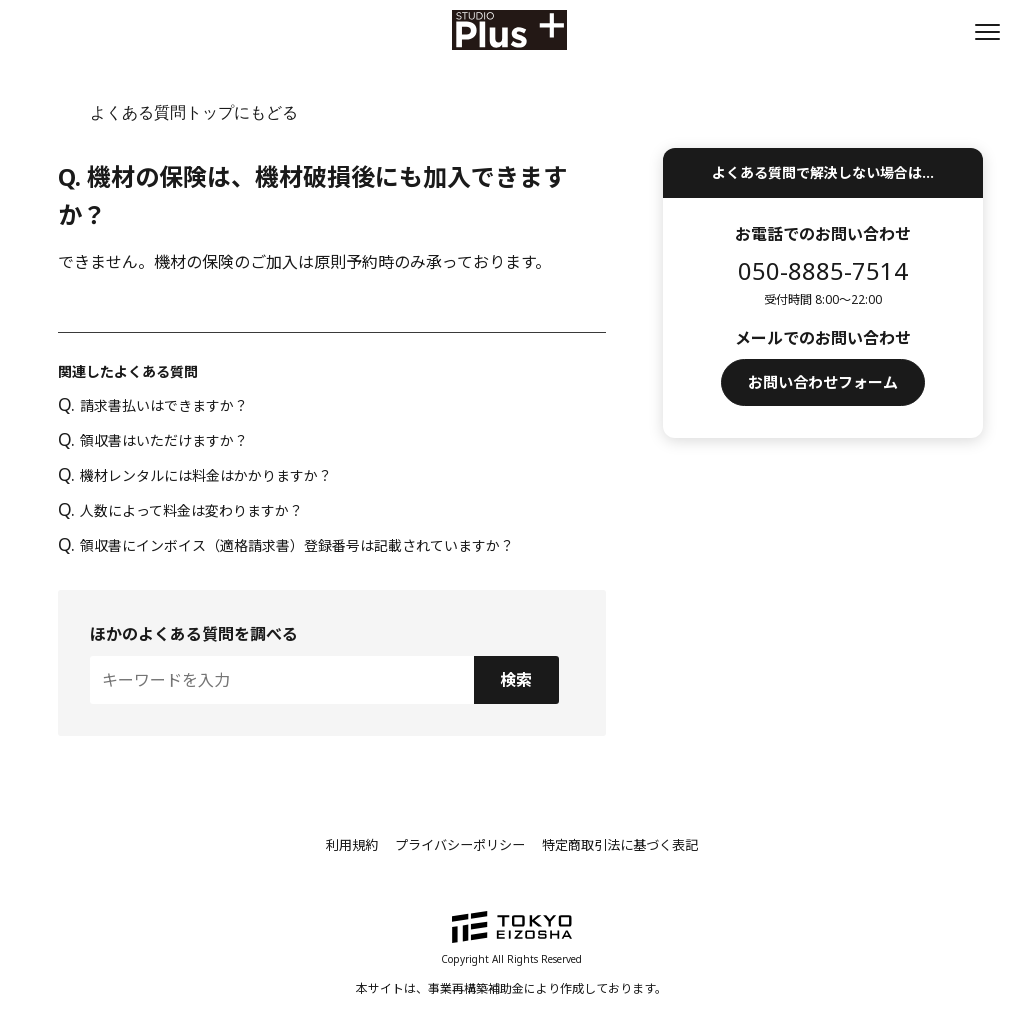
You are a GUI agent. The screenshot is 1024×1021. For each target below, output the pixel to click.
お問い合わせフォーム (823, 384)
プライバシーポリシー (456, 844)
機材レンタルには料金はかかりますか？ (194, 475)
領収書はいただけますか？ (152, 440)
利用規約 (340, 844)
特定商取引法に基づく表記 (628, 844)
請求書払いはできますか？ (152, 405)
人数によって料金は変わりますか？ (180, 510)
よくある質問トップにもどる (194, 112)
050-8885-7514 (823, 270)
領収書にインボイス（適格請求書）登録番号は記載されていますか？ (285, 545)
